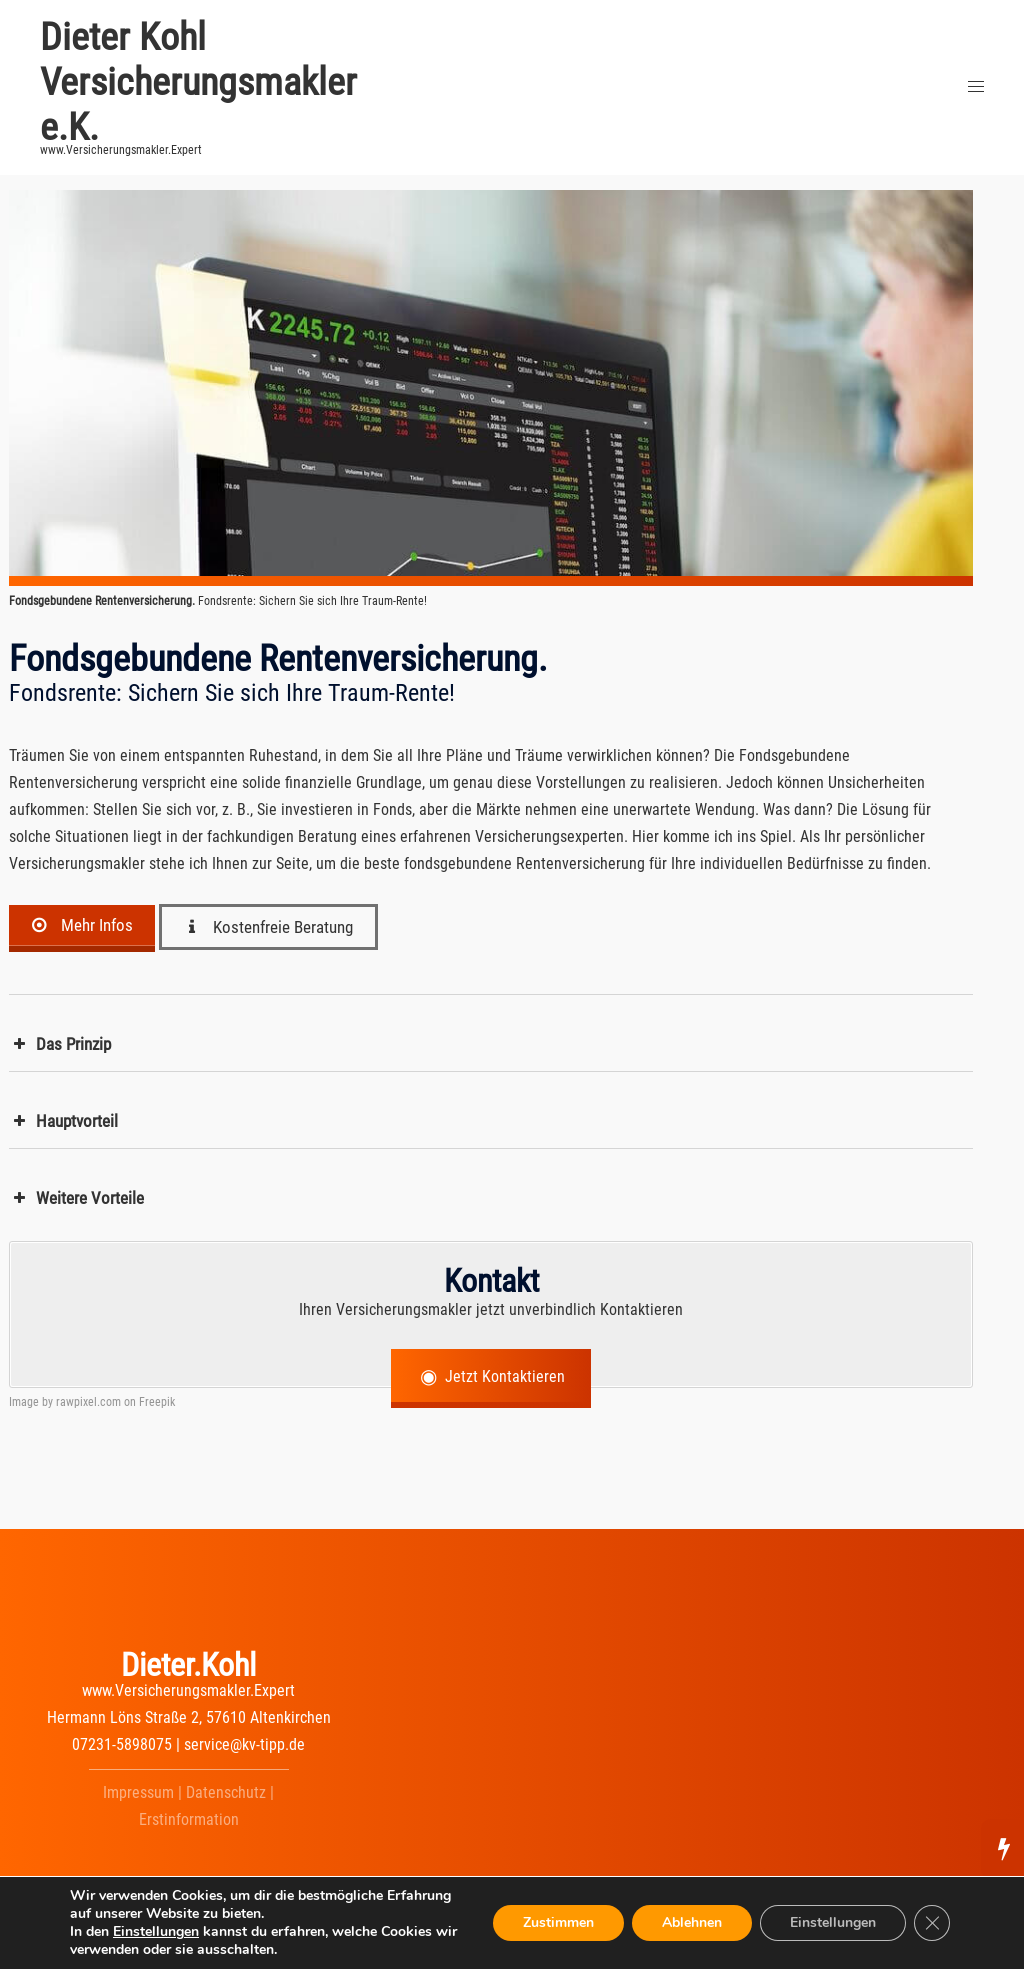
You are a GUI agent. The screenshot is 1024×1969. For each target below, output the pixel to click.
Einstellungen (156, 1932)
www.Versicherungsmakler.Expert (188, 1690)
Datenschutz (226, 1792)
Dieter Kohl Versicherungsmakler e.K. (198, 82)
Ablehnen (692, 1922)
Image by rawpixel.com (65, 1402)
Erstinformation (189, 1819)
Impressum (138, 1792)
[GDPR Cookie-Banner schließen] (932, 1923)
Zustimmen (558, 1922)
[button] (491, 1045)
